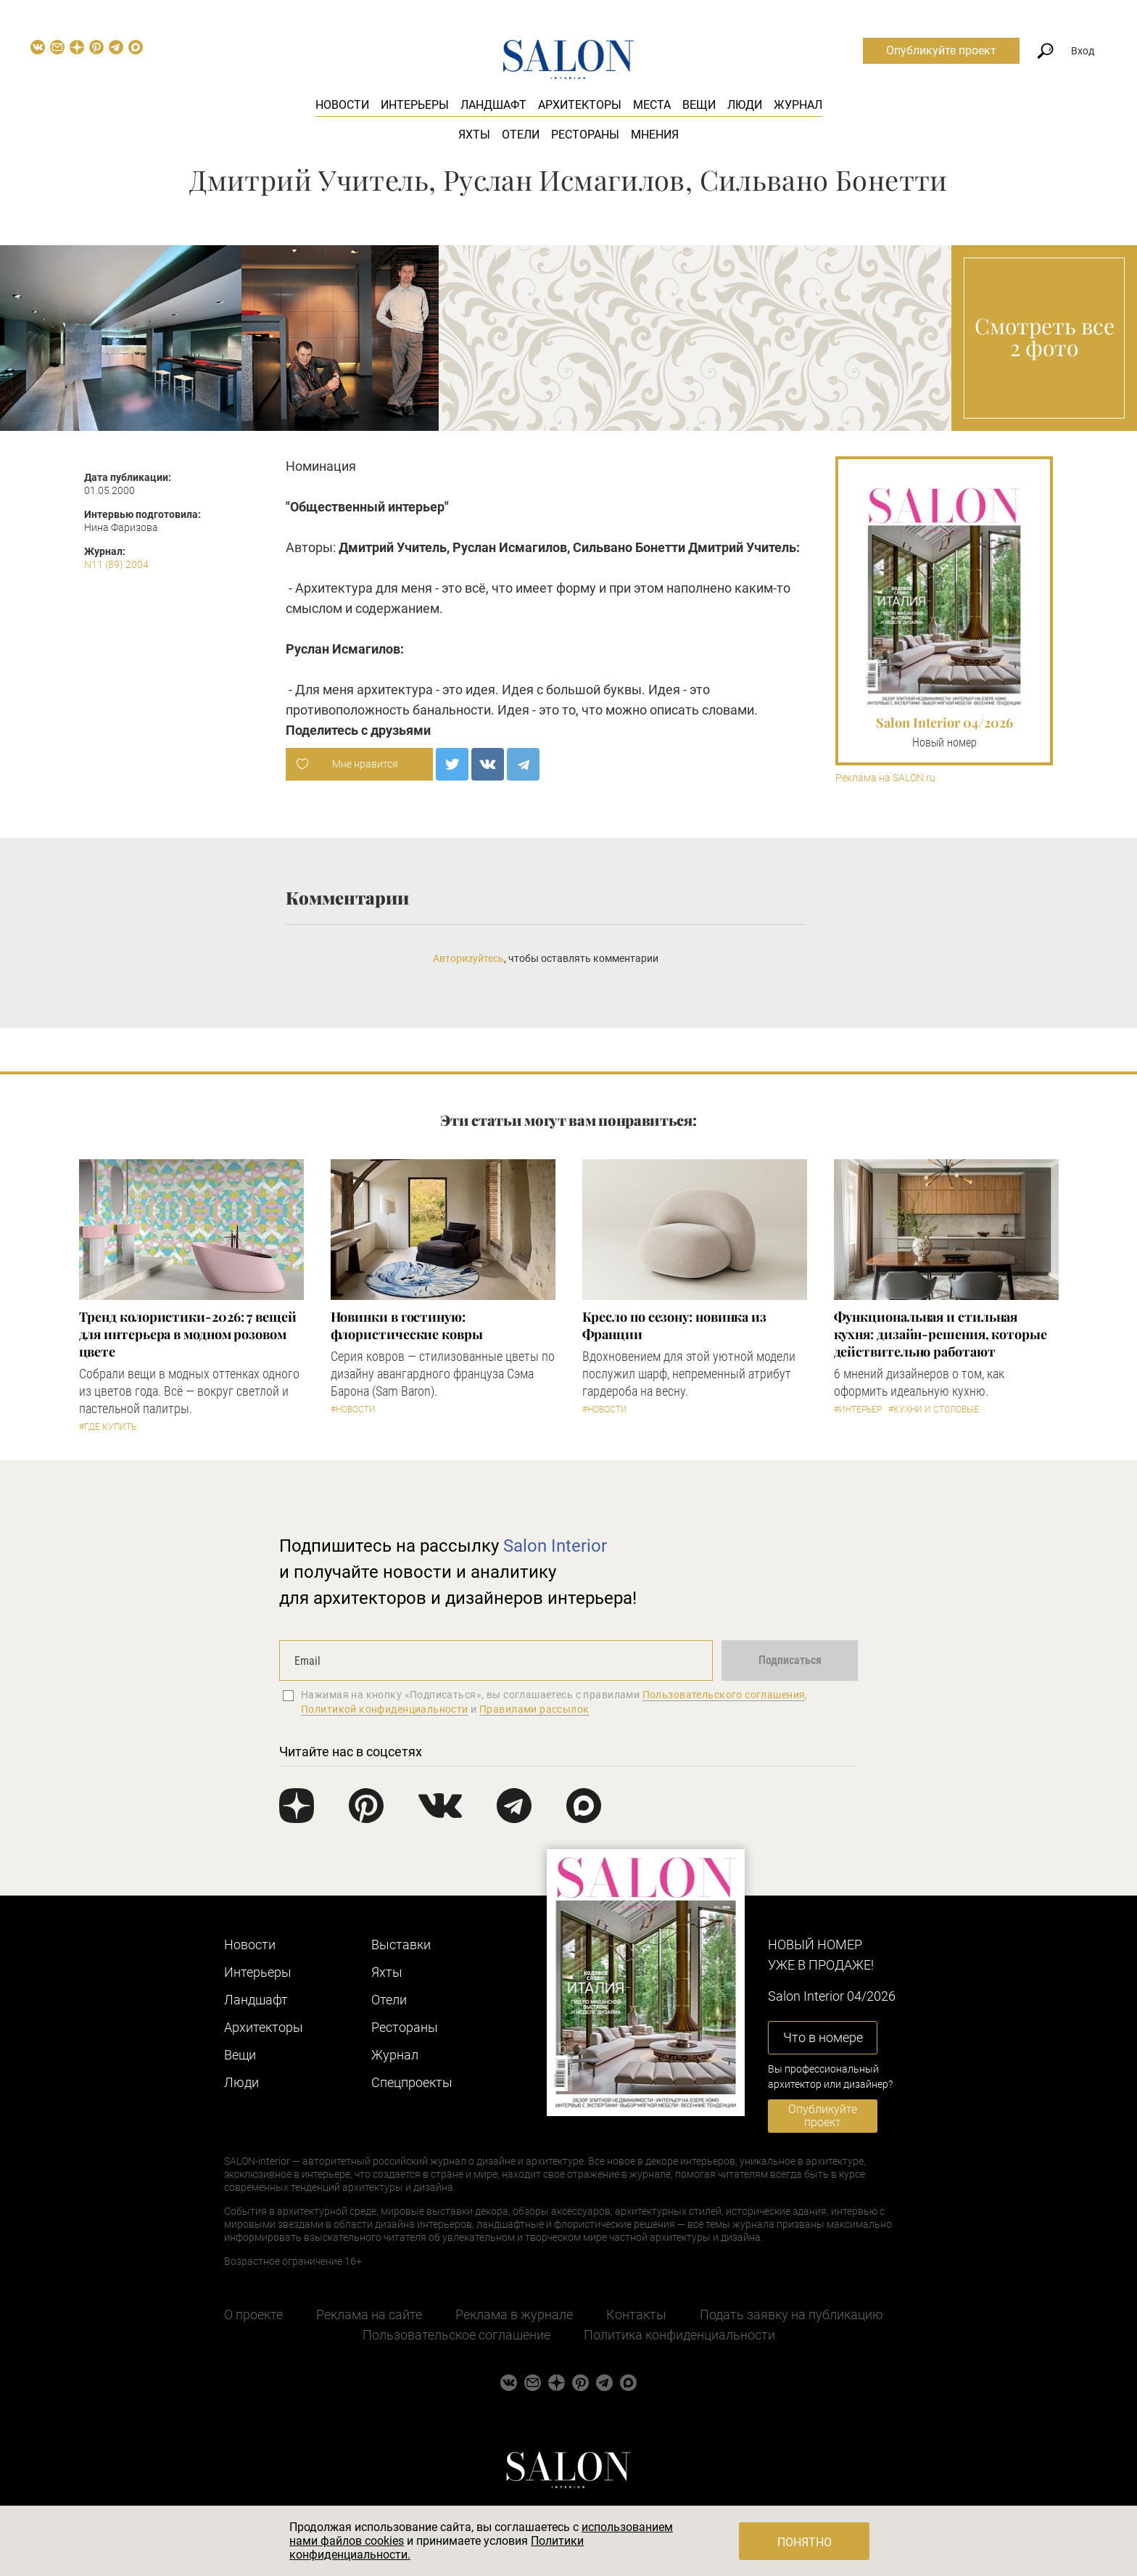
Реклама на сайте (369, 2314)
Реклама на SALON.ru (885, 778)
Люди (744, 105)
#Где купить (107, 1427)
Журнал (798, 105)
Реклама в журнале (514, 2314)
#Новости (353, 1409)
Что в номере (823, 2037)
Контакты (636, 2314)
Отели (520, 134)
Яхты (474, 134)
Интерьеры (415, 105)
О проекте (253, 2314)
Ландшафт (493, 105)
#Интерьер (858, 1409)
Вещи (699, 105)
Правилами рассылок (534, 1709)
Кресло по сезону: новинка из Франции (674, 1325)
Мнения (655, 134)
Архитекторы (579, 105)
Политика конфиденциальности (679, 2334)
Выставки (401, 1944)
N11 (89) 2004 (116, 564)
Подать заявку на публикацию (791, 2314)
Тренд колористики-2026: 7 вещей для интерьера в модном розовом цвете (188, 1334)
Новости (342, 105)
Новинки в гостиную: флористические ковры (407, 1325)
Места (652, 105)
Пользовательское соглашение (456, 2334)
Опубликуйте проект (941, 50)
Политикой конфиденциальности (384, 1709)
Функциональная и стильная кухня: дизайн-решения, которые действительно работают (940, 1334)
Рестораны (585, 134)
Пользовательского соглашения (724, 1694)
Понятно (804, 2542)
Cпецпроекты (411, 2082)
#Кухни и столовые (933, 1409)
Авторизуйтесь (468, 958)
